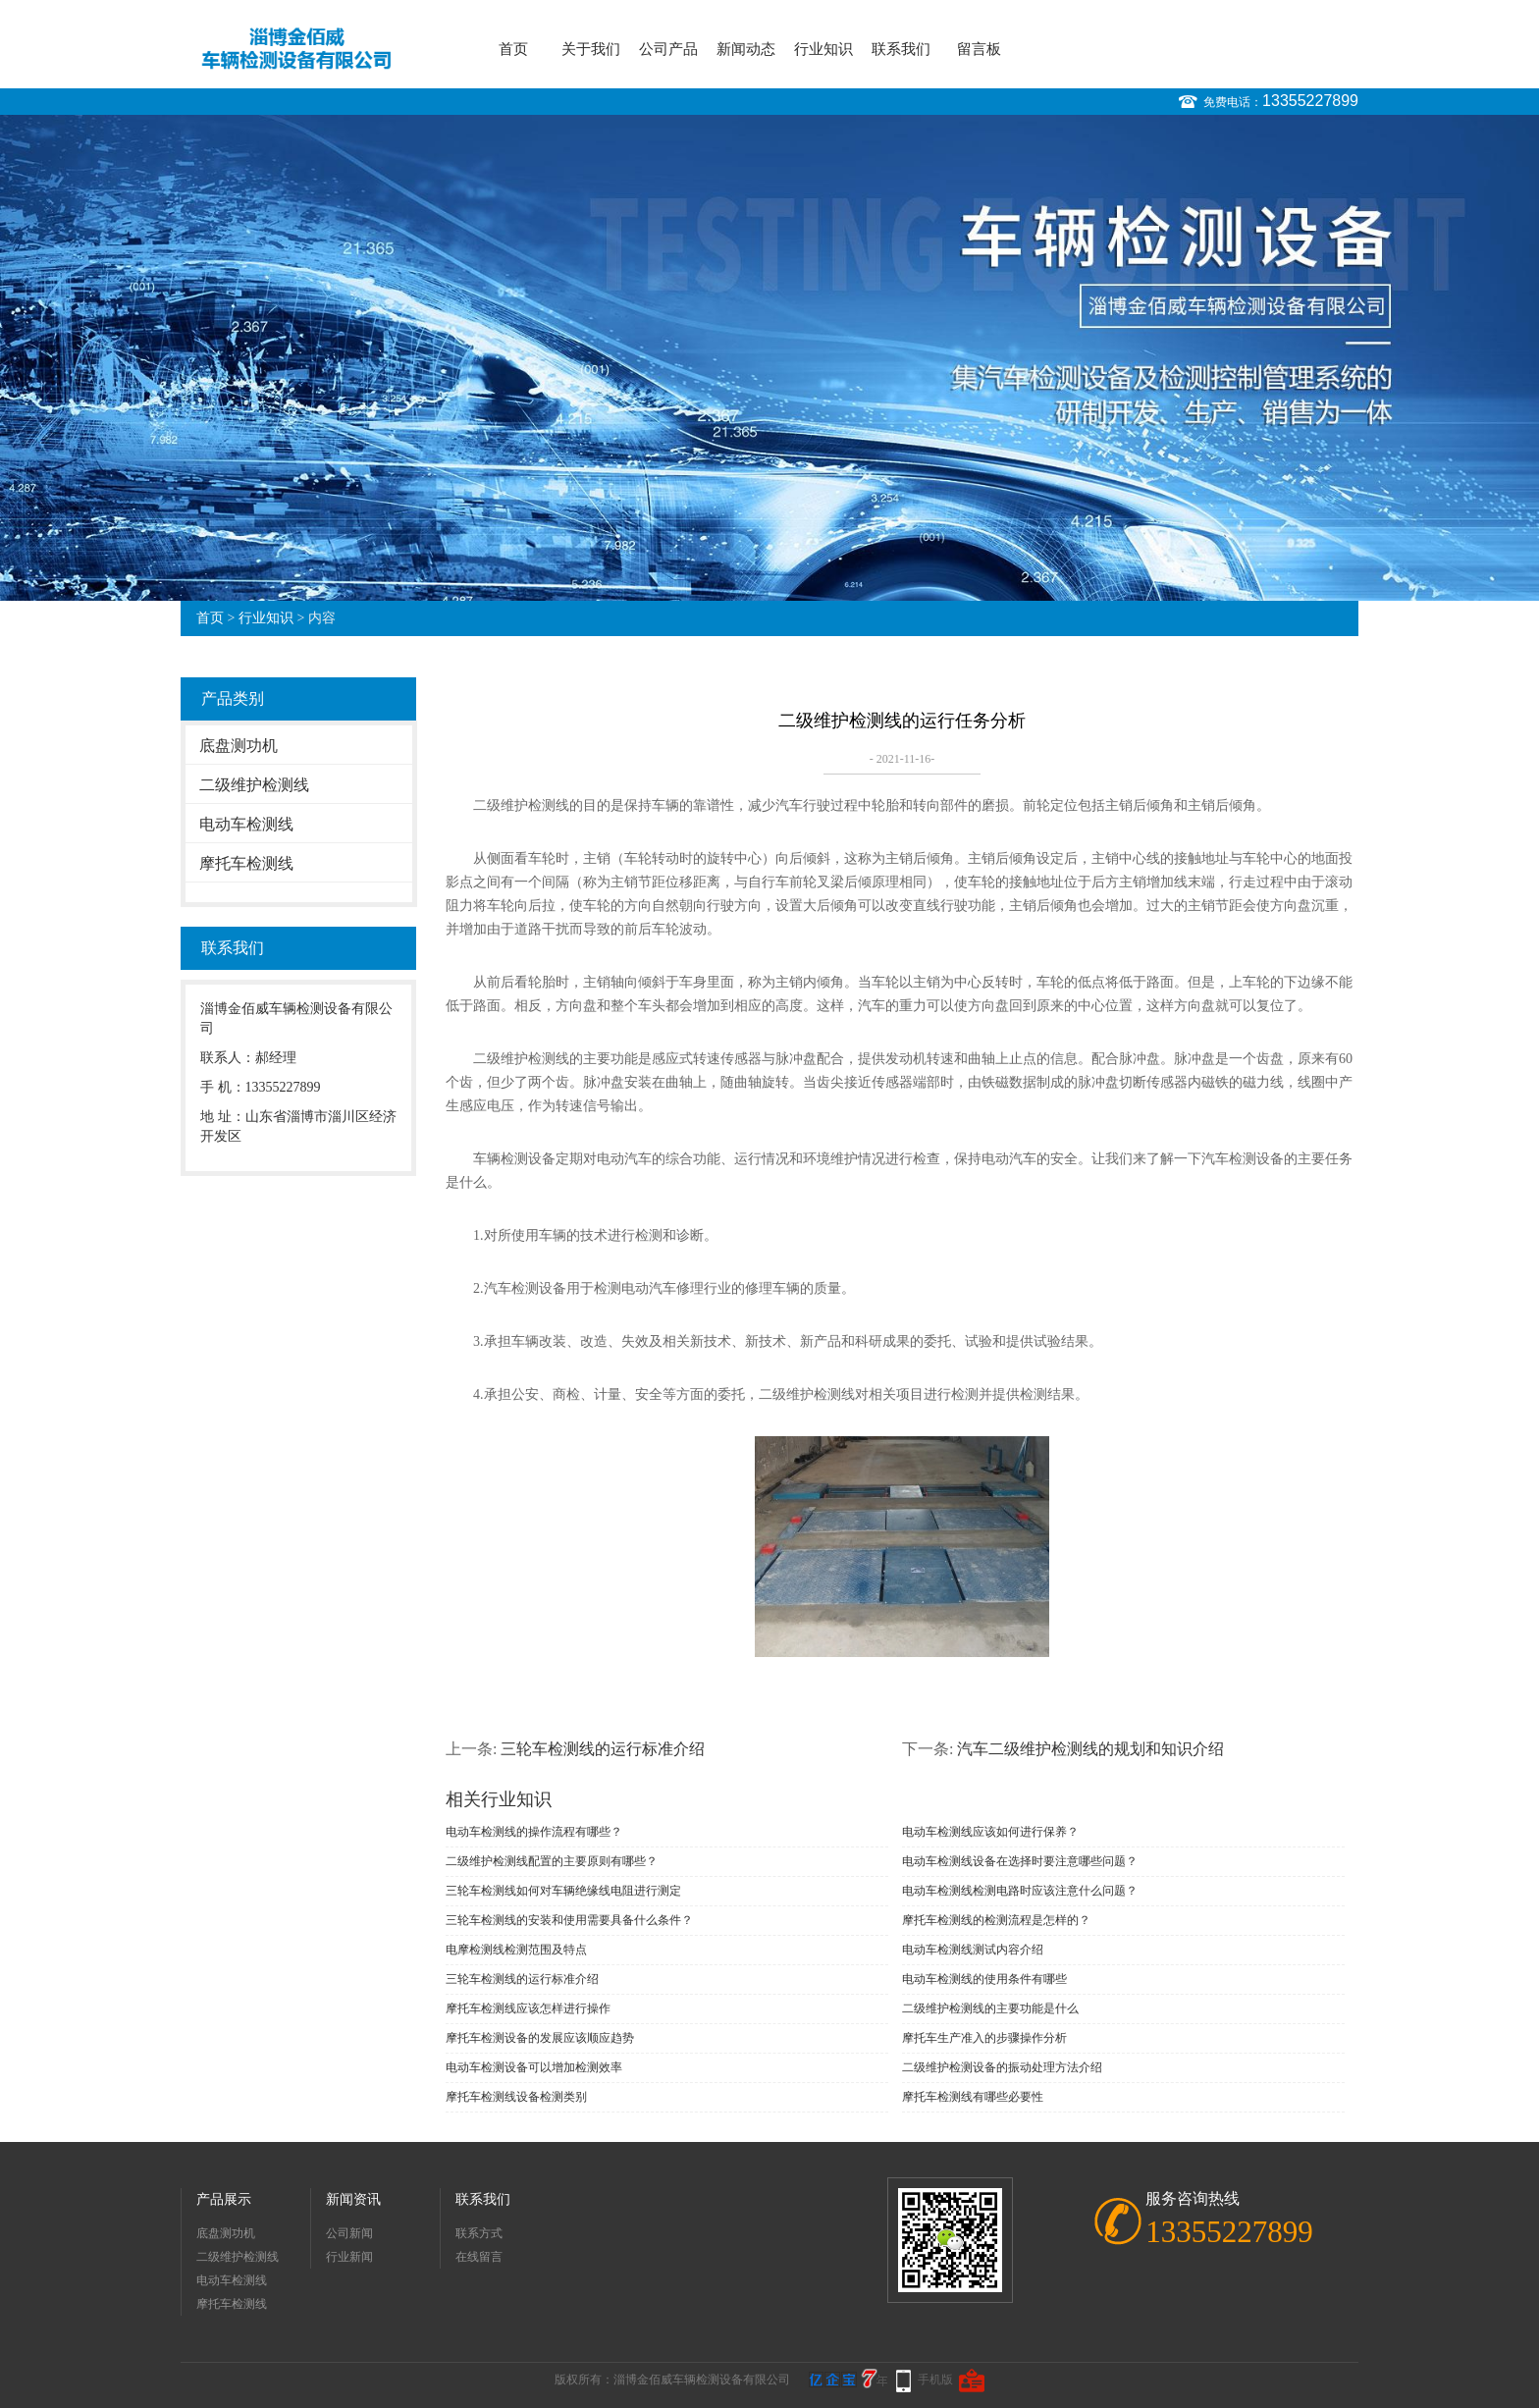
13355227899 (1310, 100)
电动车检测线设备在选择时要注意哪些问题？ (1020, 1861)
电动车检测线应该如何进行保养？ (990, 1832)
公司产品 (668, 49)
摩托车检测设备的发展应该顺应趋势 (540, 2038)
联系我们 (901, 49)
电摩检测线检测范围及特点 (516, 1949)
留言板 (979, 49)
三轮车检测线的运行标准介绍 (603, 1748)
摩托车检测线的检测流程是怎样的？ (996, 1920)
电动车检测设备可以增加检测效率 (534, 2067)
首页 (513, 49)
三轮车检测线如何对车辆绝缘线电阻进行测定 (563, 1891)
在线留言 (479, 2257)
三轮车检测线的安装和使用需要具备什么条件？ (569, 1920)
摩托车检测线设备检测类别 (516, 2097)
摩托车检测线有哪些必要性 (972, 2097)
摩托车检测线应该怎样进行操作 (528, 2008)
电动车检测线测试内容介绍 (972, 1949)
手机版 (935, 2379)
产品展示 (223, 2199)
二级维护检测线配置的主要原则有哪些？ (552, 1861)
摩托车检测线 (246, 863)
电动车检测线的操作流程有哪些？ (534, 1832)
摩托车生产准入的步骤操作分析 (984, 2038)
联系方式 (479, 2233)
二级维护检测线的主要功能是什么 (990, 2008)
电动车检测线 (246, 824)
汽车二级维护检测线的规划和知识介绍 (1090, 1748)
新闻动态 (745, 49)
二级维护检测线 (254, 784)
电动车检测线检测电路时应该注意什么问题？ (1020, 1891)
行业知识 (823, 49)
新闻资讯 (353, 2199)
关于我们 (590, 49)
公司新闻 (349, 2233)
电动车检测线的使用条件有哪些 (984, 1979)
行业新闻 (349, 2257)
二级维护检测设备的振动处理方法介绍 (1002, 2067)
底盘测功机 (238, 745)
